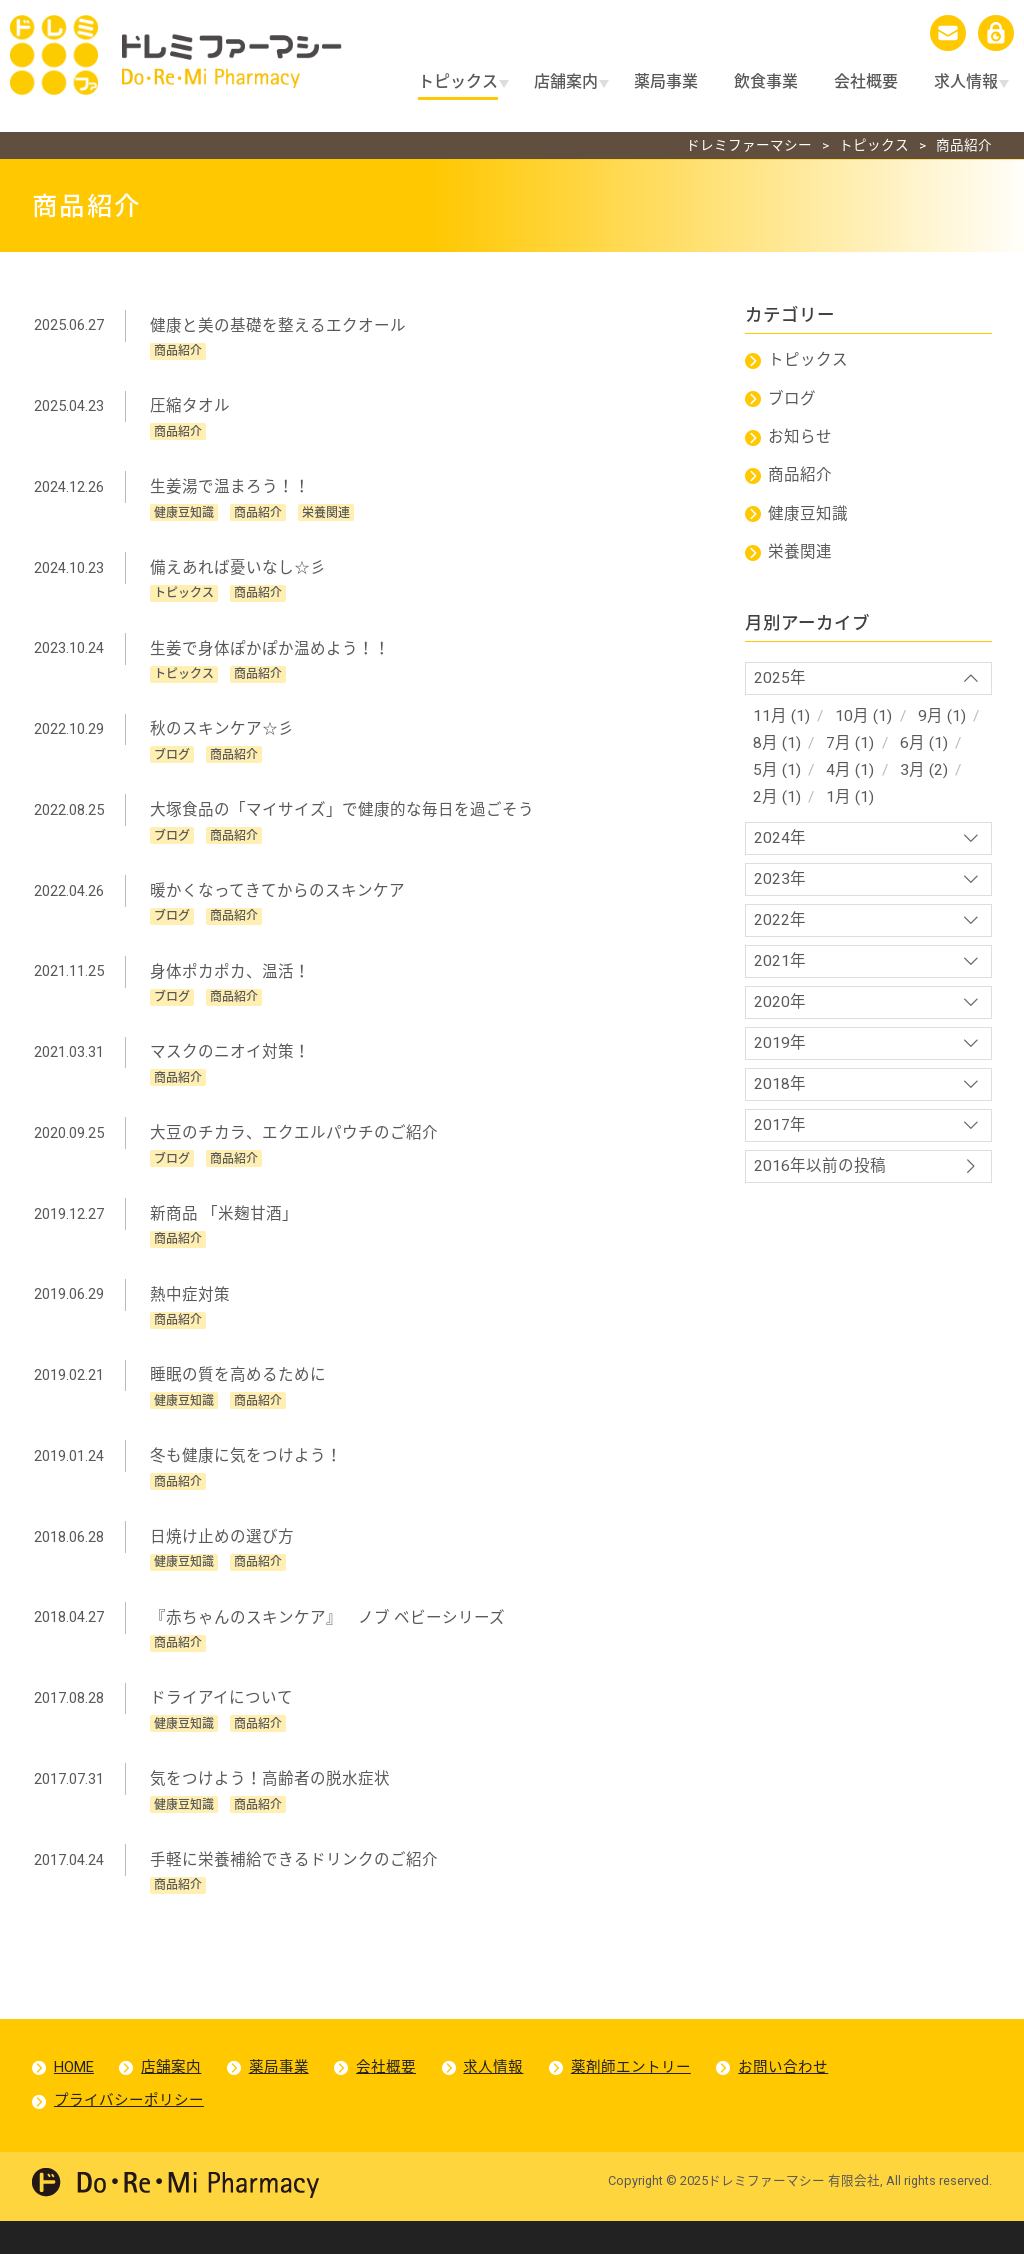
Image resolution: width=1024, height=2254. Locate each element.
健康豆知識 (809, 510)
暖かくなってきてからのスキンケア (278, 895)
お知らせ (801, 432)
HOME (75, 2096)
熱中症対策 (191, 1308)
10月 (854, 718)
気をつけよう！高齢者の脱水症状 (271, 1804)
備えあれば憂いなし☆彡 (239, 565)
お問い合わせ (792, 2096)
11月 (770, 718)
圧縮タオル (191, 400)
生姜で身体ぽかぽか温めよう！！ (271, 647)
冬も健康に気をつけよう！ (247, 1473)
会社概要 (391, 2096)
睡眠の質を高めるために (239, 1391)
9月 (933, 718)
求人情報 (500, 2096)
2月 (765, 805)
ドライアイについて (222, 1721)
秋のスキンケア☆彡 (223, 730)
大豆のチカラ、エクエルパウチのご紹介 (295, 1143)
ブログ (793, 392)
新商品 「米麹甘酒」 (225, 1226)
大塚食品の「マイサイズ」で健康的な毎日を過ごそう (343, 813)
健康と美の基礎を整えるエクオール (279, 317)
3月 (915, 776)
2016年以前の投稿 (820, 1190)
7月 (840, 747)
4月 (840, 776)
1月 (840, 805)
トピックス (809, 353)
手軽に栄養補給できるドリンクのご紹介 (295, 1886)
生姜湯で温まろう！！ (231, 482)
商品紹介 (801, 471)
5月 (765, 776)
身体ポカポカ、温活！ (231, 978)
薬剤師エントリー (638, 2096)
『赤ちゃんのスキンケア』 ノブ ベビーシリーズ (328, 1639)
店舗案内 (173, 2096)
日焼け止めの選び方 (223, 1556)
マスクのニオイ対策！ (231, 1060)
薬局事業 (282, 2096)
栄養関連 (801, 550)
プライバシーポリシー (130, 2132)
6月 (915, 747)
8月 (765, 747)
